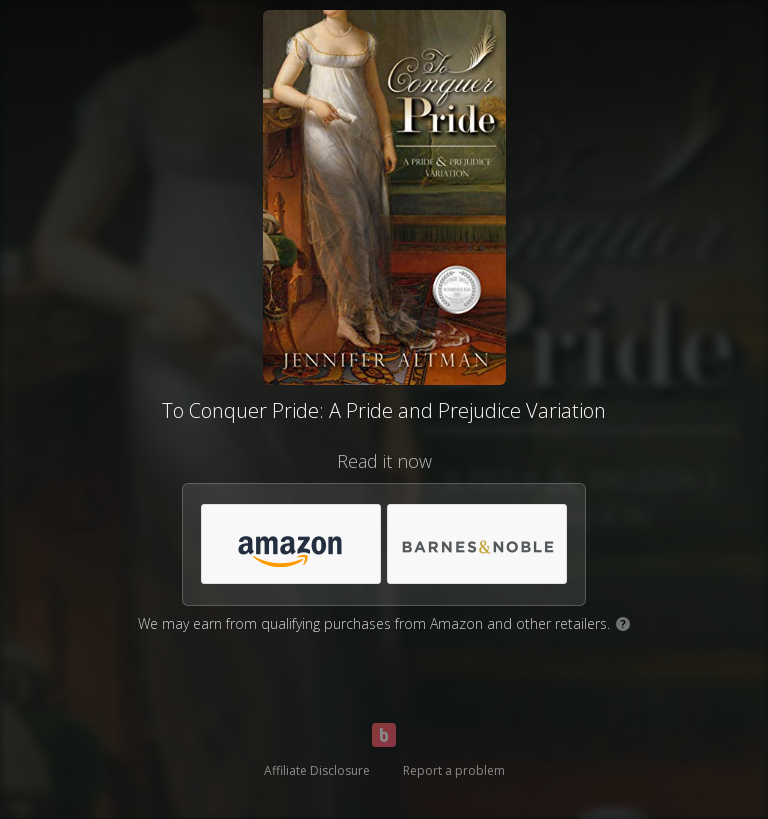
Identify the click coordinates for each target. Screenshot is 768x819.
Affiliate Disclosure (317, 770)
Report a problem (454, 770)
